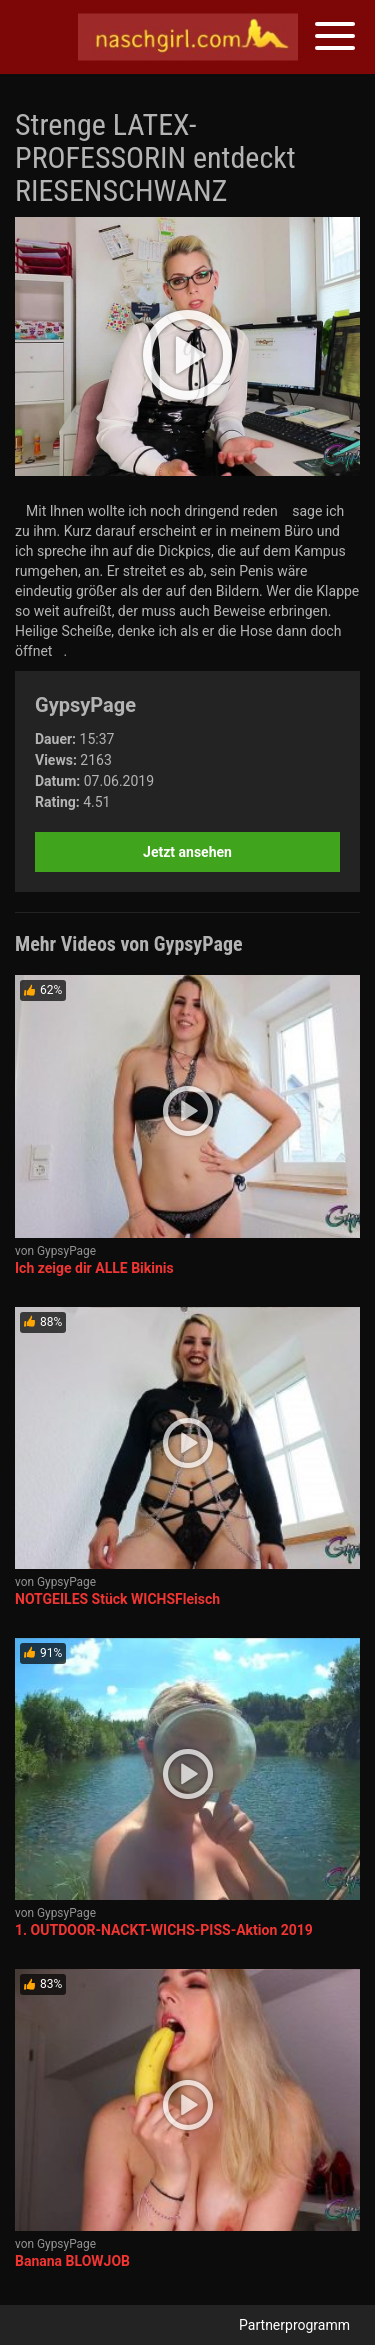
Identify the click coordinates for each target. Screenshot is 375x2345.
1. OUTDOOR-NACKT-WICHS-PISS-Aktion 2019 (164, 1930)
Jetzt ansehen (187, 852)
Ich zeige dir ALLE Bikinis (94, 1268)
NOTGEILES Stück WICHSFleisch (117, 1599)
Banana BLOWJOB (72, 2261)
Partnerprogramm (294, 2325)
